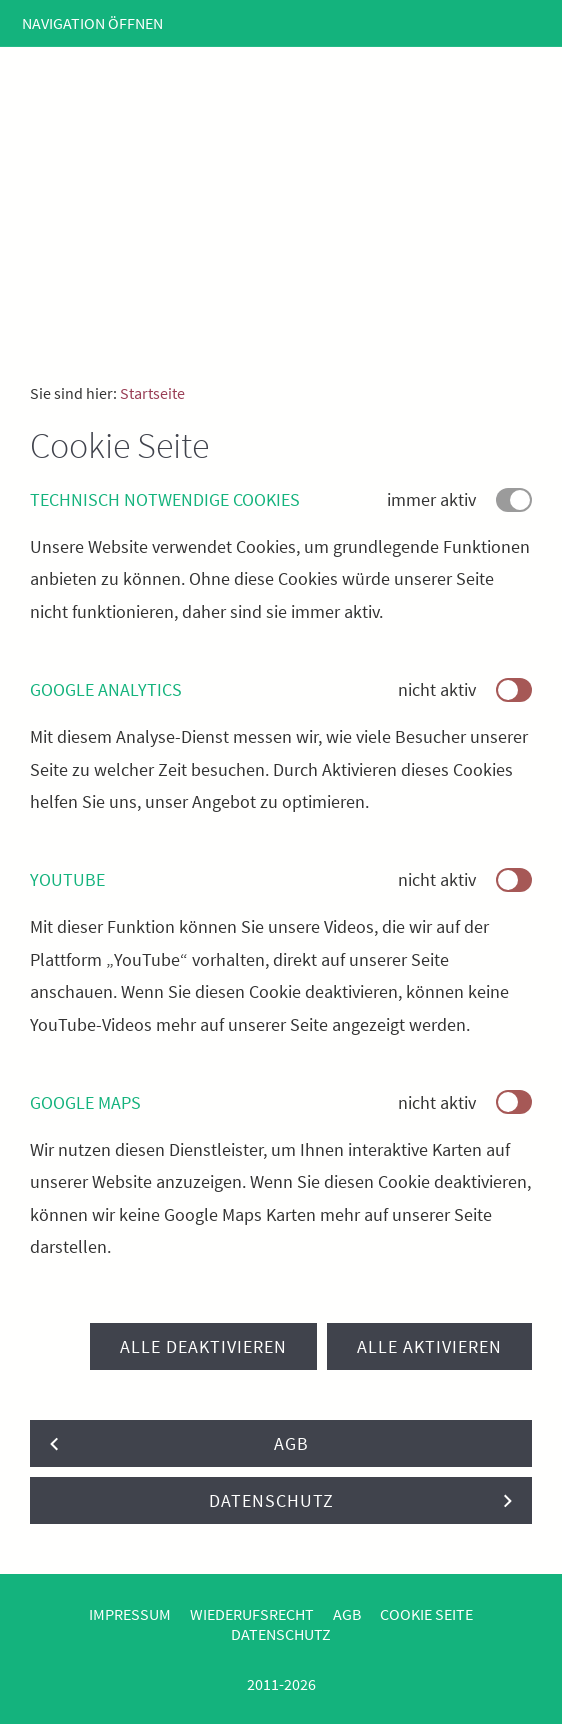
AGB (347, 1614)
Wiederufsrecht (252, 1614)
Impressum (130, 1614)
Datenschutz (281, 1634)
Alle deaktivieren (203, 1346)
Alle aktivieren (429, 1346)
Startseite (152, 393)
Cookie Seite (426, 1614)
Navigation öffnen (92, 23)
